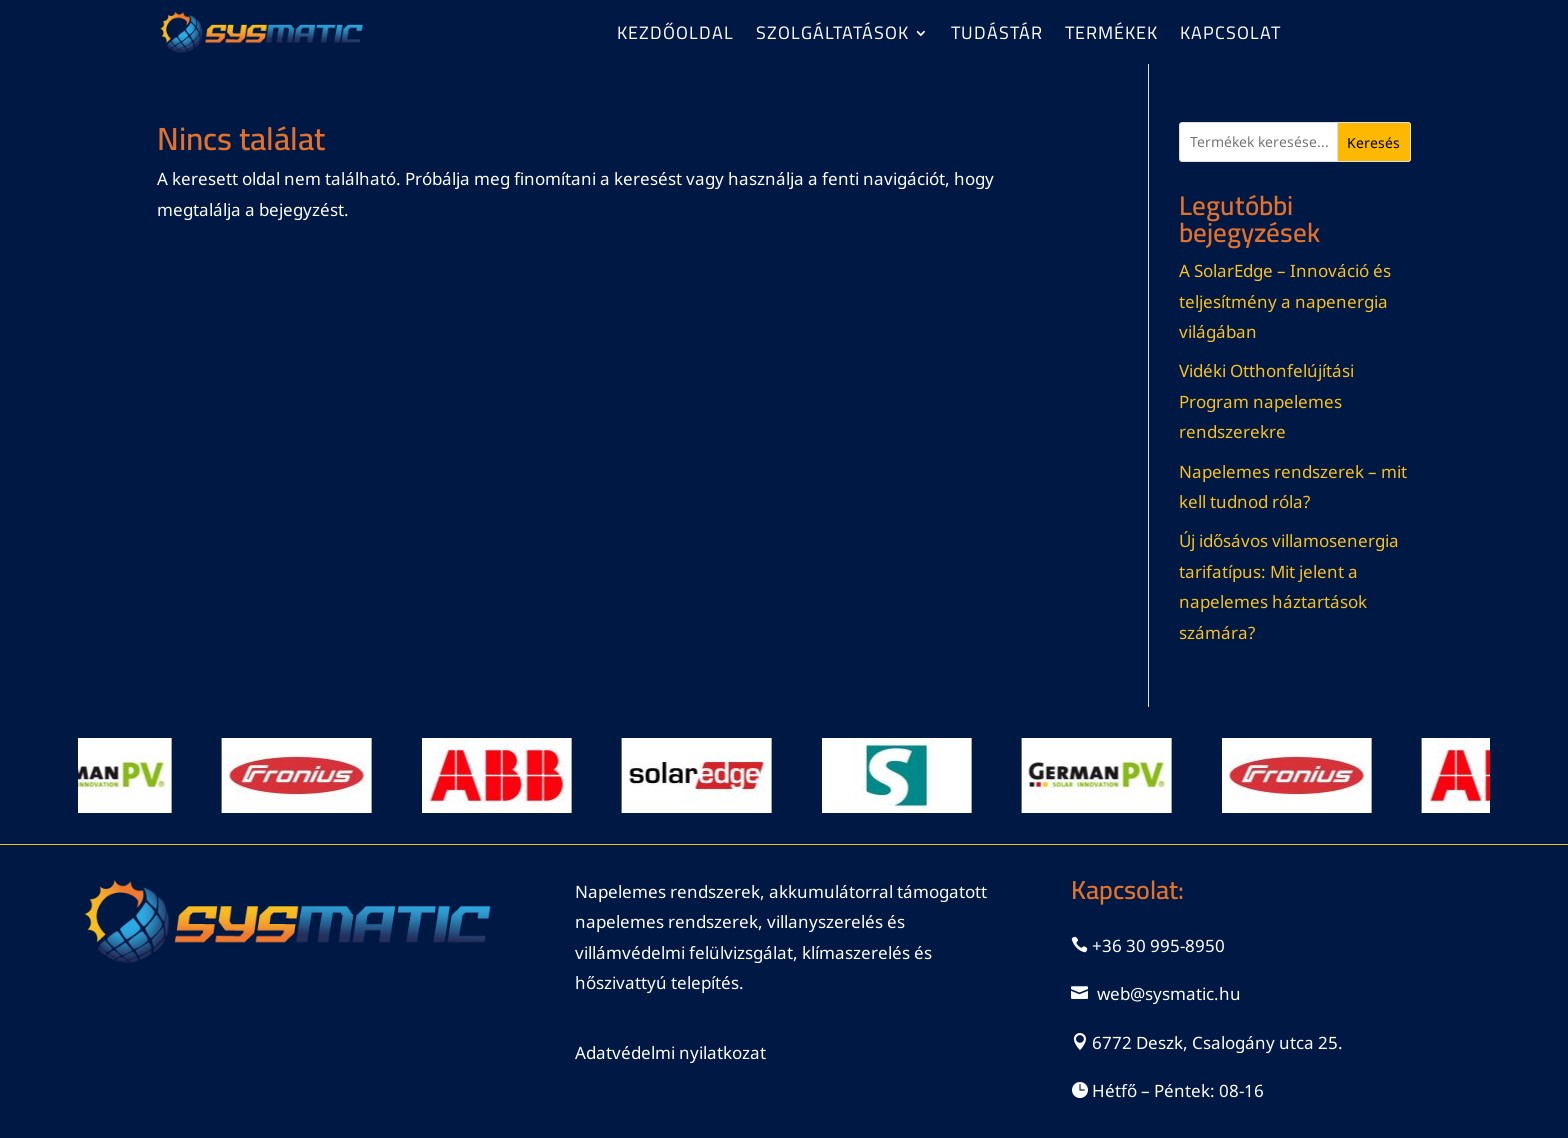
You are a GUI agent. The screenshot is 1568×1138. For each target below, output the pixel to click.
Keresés (1373, 142)
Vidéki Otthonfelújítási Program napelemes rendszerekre (1266, 401)
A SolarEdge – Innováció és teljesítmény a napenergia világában (1285, 301)
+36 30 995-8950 (1158, 945)
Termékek (1111, 37)
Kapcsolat (1230, 37)
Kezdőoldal (675, 37)
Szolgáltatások (832, 37)
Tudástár (997, 37)
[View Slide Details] (105, 775)
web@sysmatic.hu (1169, 993)
